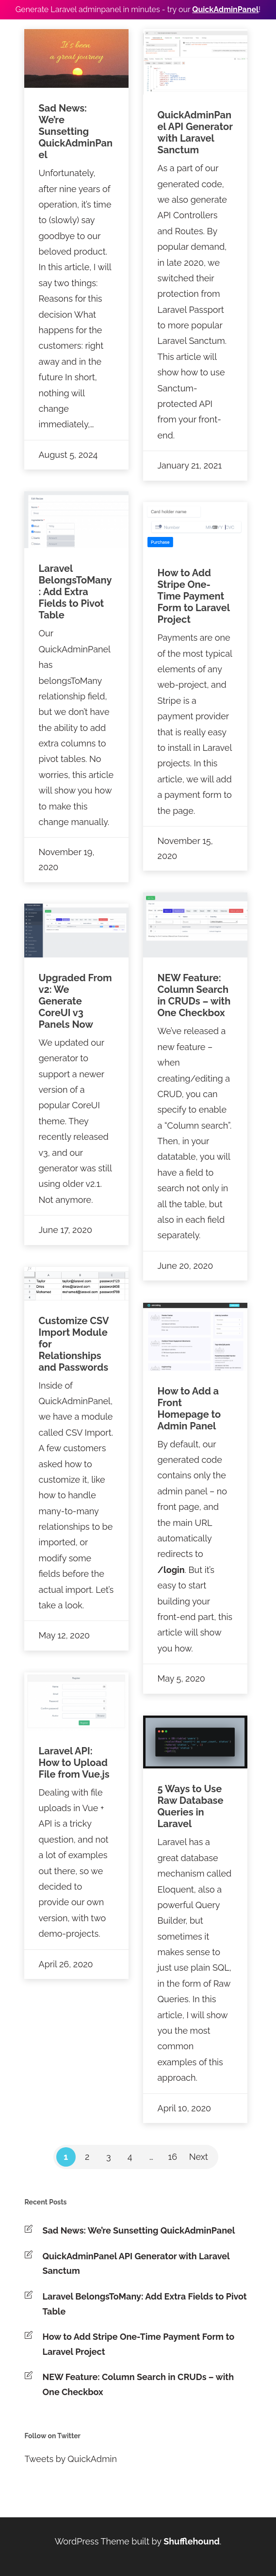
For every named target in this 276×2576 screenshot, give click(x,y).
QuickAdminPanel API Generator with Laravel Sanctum (136, 2263)
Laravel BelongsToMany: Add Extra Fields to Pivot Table (145, 2304)
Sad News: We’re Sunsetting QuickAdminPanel (139, 2230)
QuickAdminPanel (225, 9)
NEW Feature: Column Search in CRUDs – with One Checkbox (138, 2384)
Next (198, 2157)
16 (173, 2157)
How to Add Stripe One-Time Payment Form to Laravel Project (139, 2344)
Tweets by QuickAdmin (71, 2459)
